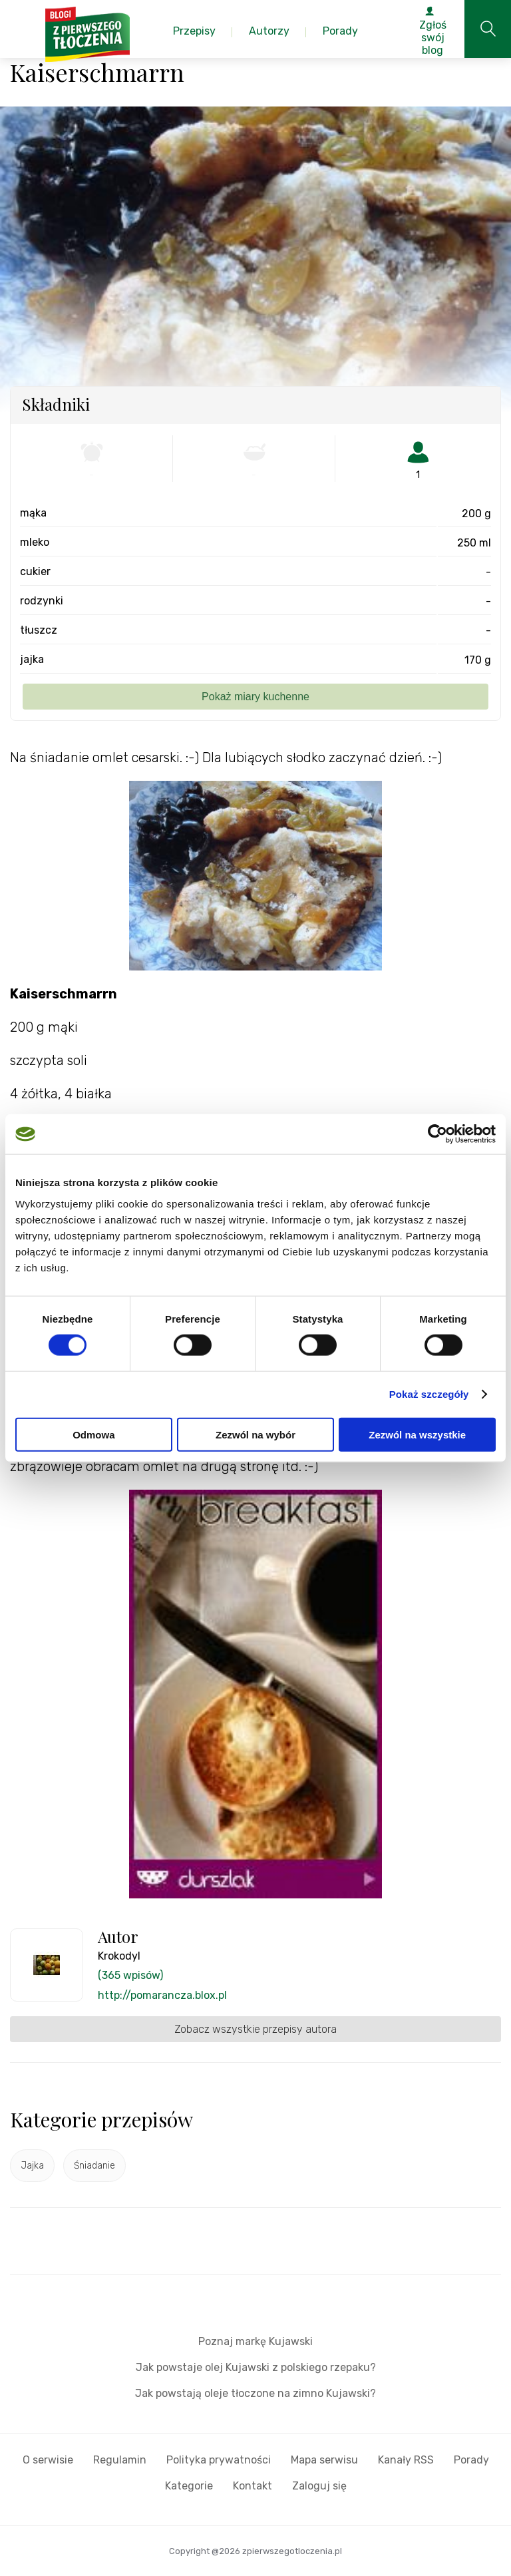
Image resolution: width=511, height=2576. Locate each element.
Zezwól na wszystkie (417, 1434)
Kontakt (252, 2485)
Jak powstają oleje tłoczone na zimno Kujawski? (255, 2393)
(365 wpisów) (130, 1975)
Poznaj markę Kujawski (255, 2341)
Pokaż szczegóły (429, 1394)
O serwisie (48, 2460)
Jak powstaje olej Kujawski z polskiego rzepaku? (256, 2367)
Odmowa (93, 1434)
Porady (471, 2460)
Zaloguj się (319, 2485)
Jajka (32, 2165)
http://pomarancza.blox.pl (162, 1995)
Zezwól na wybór (255, 1434)
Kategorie (189, 2485)
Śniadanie (94, 2165)
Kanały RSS (406, 2460)
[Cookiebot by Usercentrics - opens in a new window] (437, 1134)
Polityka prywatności (218, 2460)
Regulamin (119, 2460)
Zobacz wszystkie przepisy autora (255, 2029)
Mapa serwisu (324, 2460)
